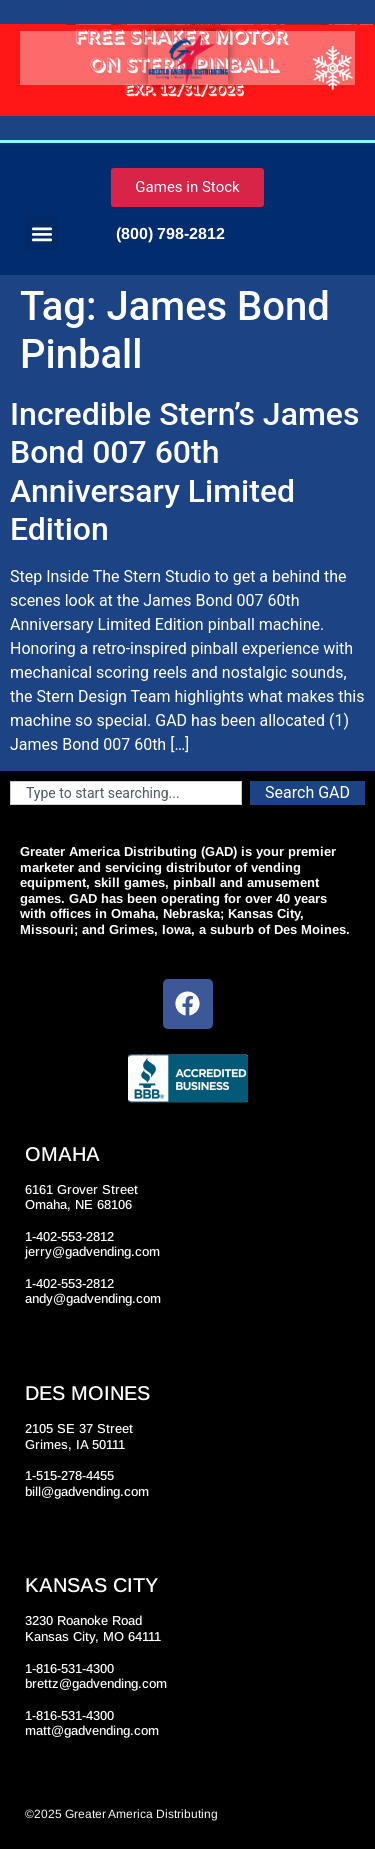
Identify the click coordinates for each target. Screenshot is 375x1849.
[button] (41, 233)
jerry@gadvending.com (92, 1251)
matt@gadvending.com (92, 1730)
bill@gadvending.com (87, 1491)
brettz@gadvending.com (96, 1683)
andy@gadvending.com (93, 1298)
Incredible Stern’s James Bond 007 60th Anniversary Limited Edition (184, 471)
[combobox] (126, 793)
